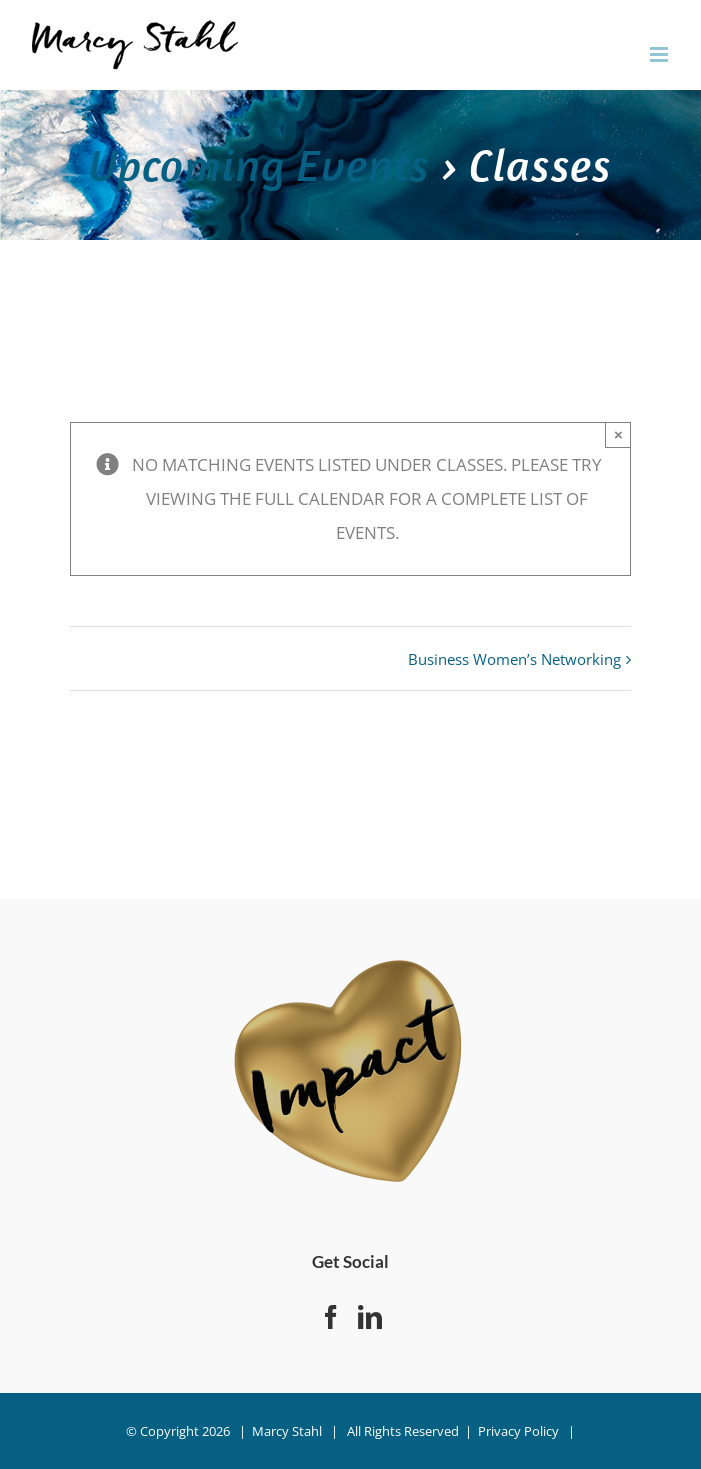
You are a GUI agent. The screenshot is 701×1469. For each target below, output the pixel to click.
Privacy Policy (518, 1431)
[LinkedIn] (370, 1317)
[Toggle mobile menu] (660, 54)
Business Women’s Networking (514, 659)
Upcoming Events (259, 164)
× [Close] (618, 434)
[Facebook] (331, 1317)
